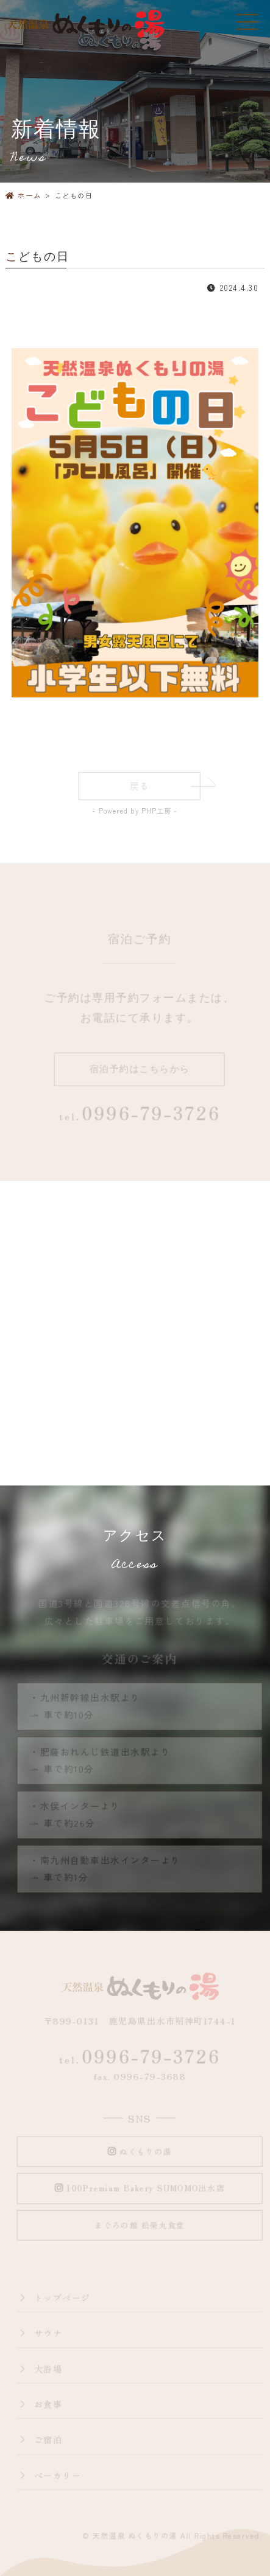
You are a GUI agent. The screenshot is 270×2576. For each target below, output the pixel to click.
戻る (140, 786)
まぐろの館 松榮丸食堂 (140, 2226)
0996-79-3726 (140, 2056)
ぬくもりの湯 (140, 2152)
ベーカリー (58, 2476)
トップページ (63, 2298)
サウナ (49, 2333)
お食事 (49, 2404)
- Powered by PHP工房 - (134, 810)
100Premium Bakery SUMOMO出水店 (140, 2188)
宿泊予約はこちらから (140, 1069)
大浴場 (49, 2369)
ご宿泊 (49, 2440)
